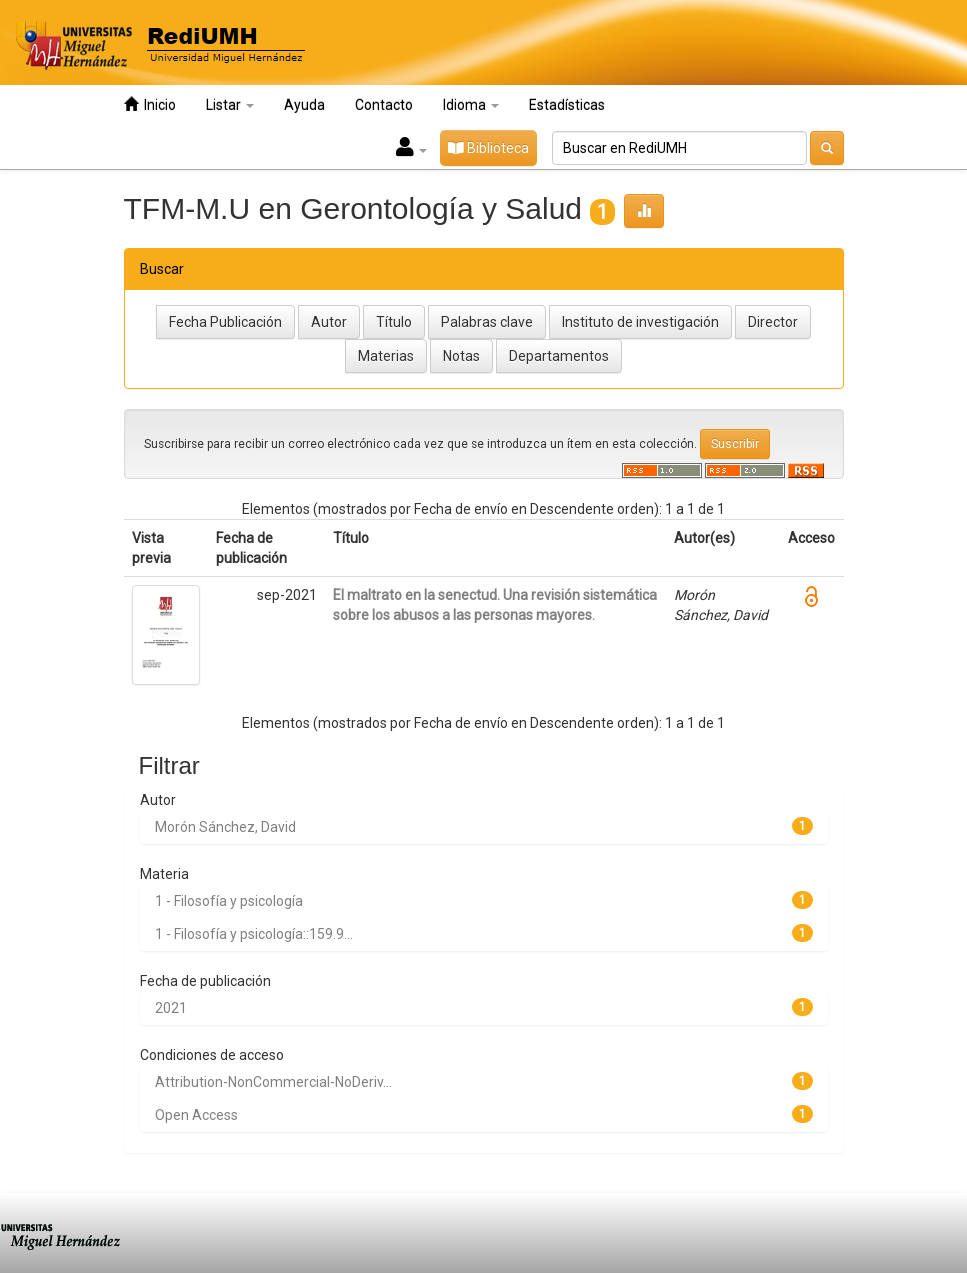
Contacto (384, 105)
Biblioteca (488, 148)
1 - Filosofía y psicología (229, 901)
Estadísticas (567, 105)
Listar (230, 105)
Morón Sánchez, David (225, 827)
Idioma (471, 105)
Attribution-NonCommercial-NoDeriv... (273, 1082)
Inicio (150, 104)
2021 (171, 1008)
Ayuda (304, 105)
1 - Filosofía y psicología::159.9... (254, 934)
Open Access (196, 1115)
